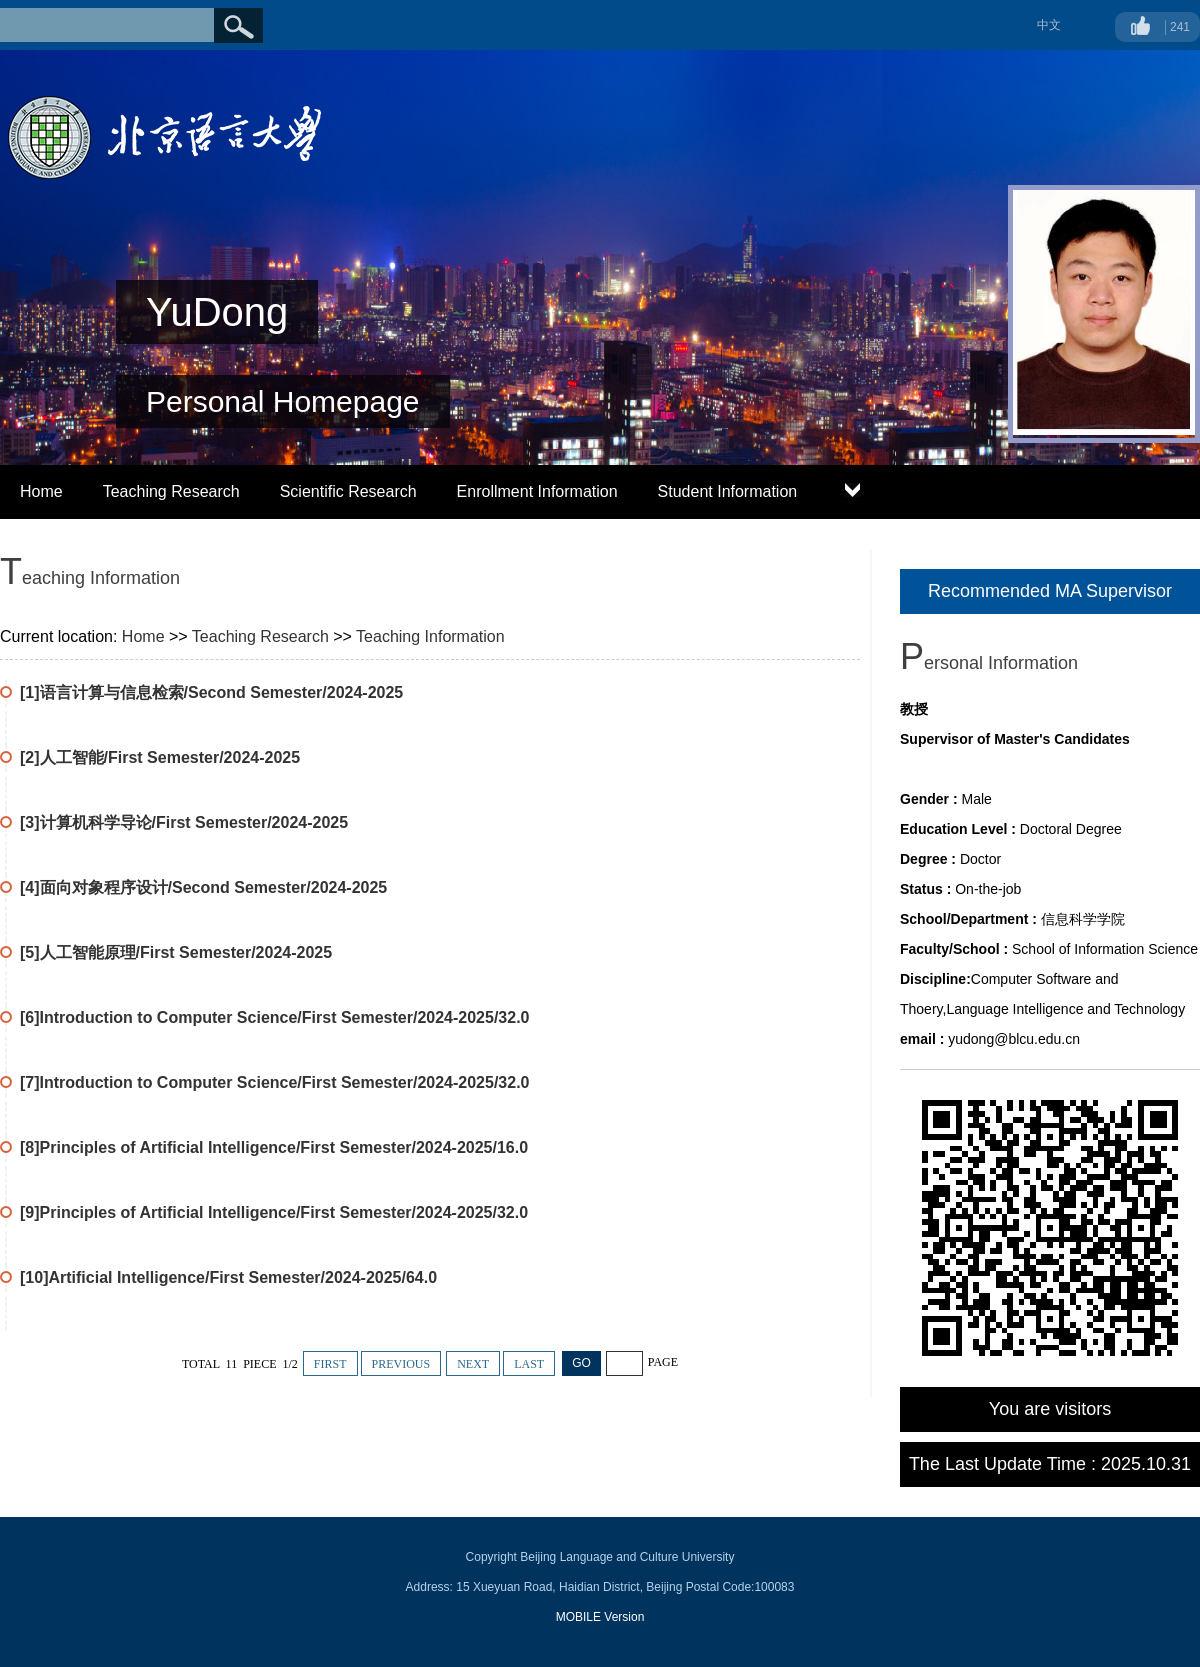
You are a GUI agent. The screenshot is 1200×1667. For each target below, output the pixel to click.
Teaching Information (430, 636)
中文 (1049, 25)
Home (41, 491)
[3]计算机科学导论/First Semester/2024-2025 (184, 822)
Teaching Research (171, 491)
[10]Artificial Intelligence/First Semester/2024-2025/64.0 (228, 1277)
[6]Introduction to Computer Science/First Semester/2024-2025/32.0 (275, 1017)
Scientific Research (348, 491)
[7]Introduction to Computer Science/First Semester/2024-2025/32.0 (275, 1082)
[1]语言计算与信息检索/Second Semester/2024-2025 (211, 692)
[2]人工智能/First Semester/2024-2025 (160, 757)
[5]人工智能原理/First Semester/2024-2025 (176, 952)
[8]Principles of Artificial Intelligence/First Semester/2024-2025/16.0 (274, 1147)
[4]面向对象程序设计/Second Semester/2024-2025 (203, 887)
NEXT (473, 1364)
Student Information (728, 491)
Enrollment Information (537, 491)
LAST (529, 1364)
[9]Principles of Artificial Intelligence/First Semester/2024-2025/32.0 (274, 1212)
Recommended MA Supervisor (1050, 591)
